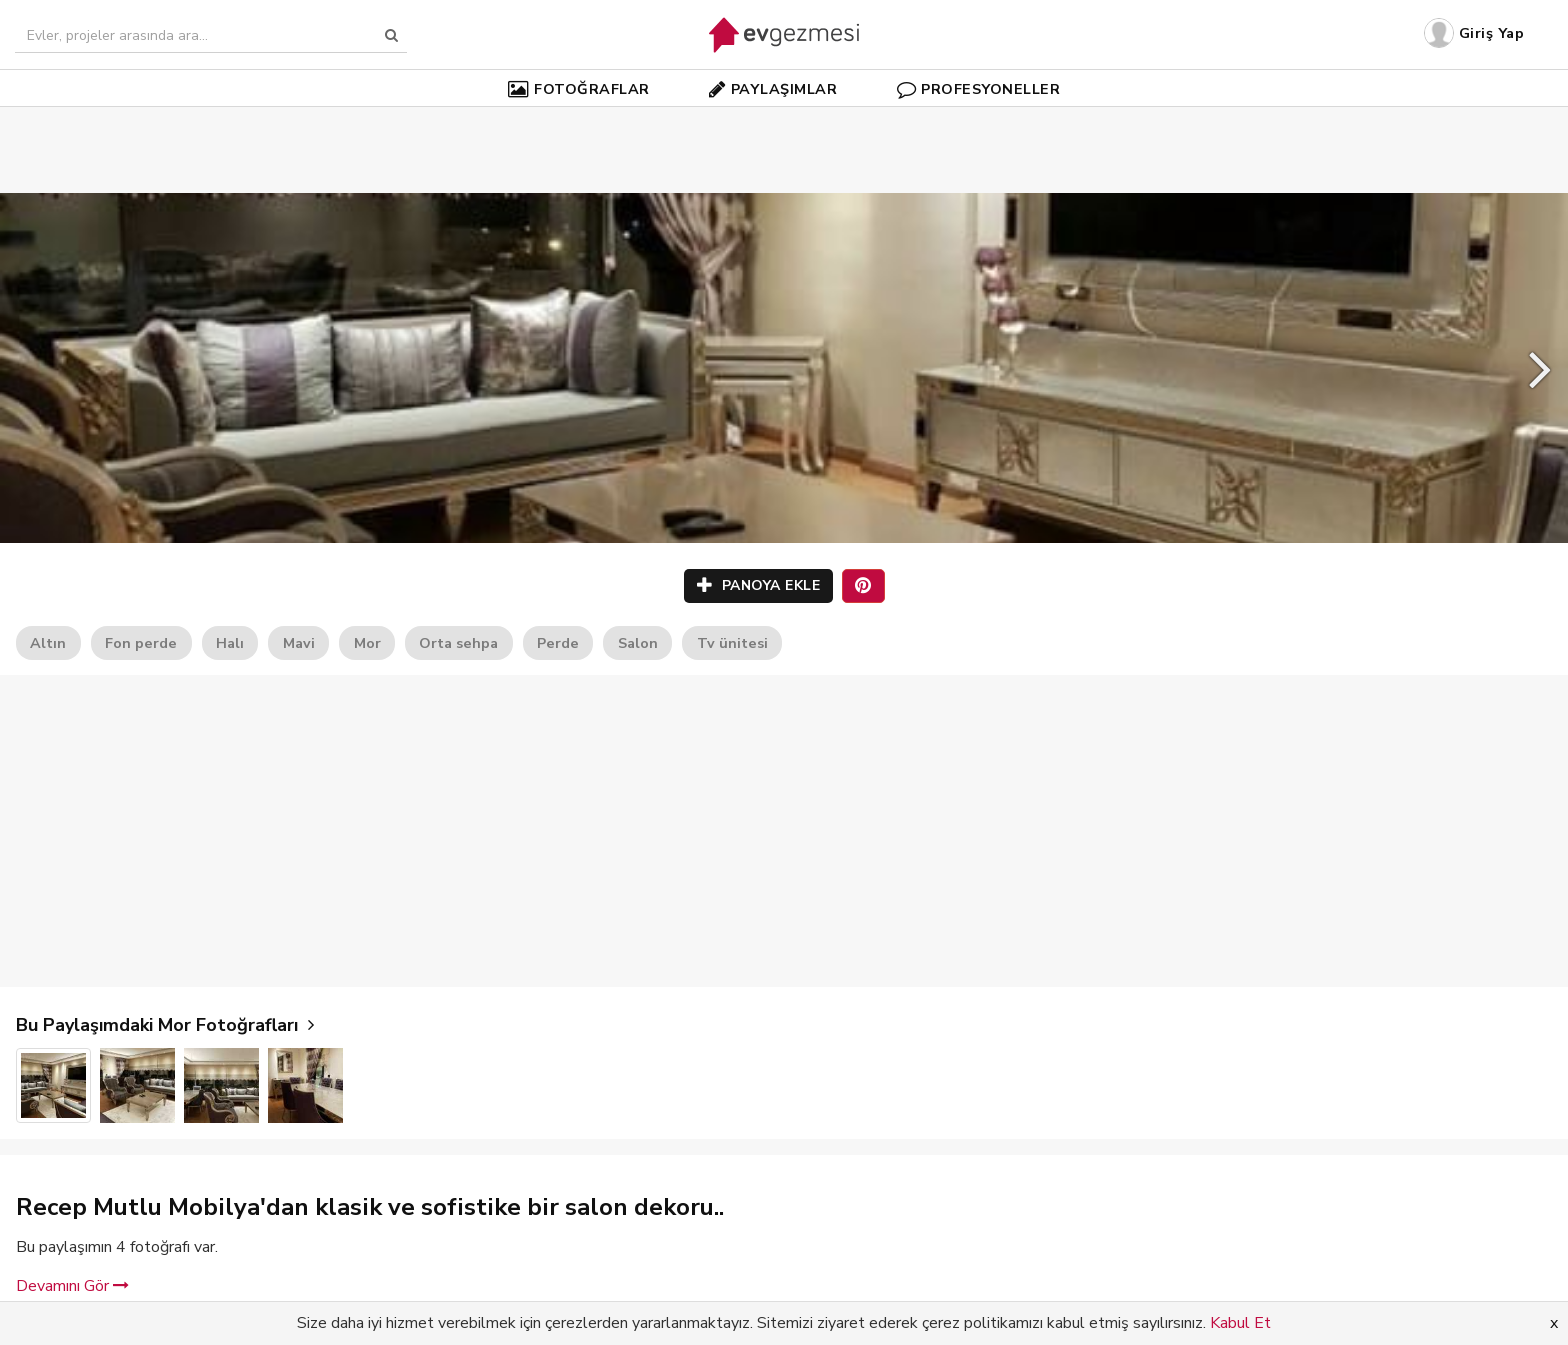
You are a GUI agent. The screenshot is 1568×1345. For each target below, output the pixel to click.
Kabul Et (1240, 1323)
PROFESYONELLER (979, 89)
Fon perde (141, 643)
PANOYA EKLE (759, 585)
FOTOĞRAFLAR (579, 89)
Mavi (299, 643)
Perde (558, 643)
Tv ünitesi (732, 643)
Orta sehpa (458, 643)
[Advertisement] (784, 120)
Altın (48, 643)
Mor (367, 643)
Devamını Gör (72, 1286)
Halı (230, 643)
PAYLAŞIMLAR (773, 89)
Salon (638, 643)
